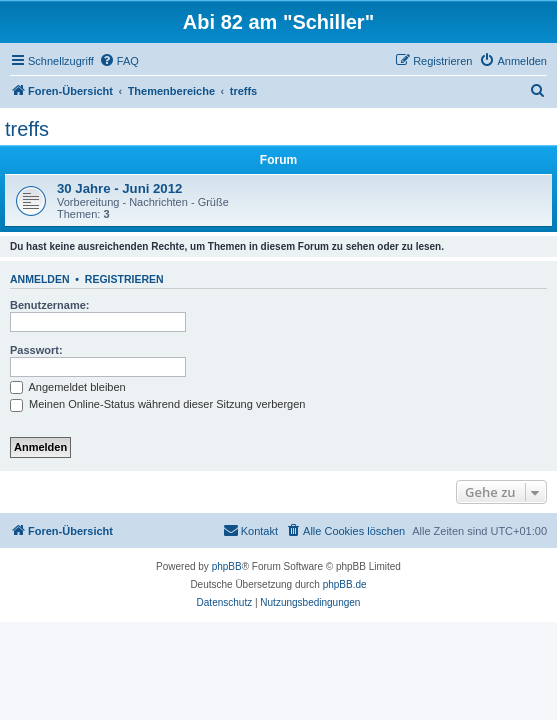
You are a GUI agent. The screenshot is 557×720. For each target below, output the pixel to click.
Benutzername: (49, 305)
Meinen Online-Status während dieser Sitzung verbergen (157, 404)
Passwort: (36, 350)
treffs (27, 129)
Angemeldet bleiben (68, 387)
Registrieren (124, 279)
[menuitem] (119, 61)
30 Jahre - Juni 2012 (119, 188)
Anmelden (40, 279)
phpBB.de (345, 584)
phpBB (227, 566)
